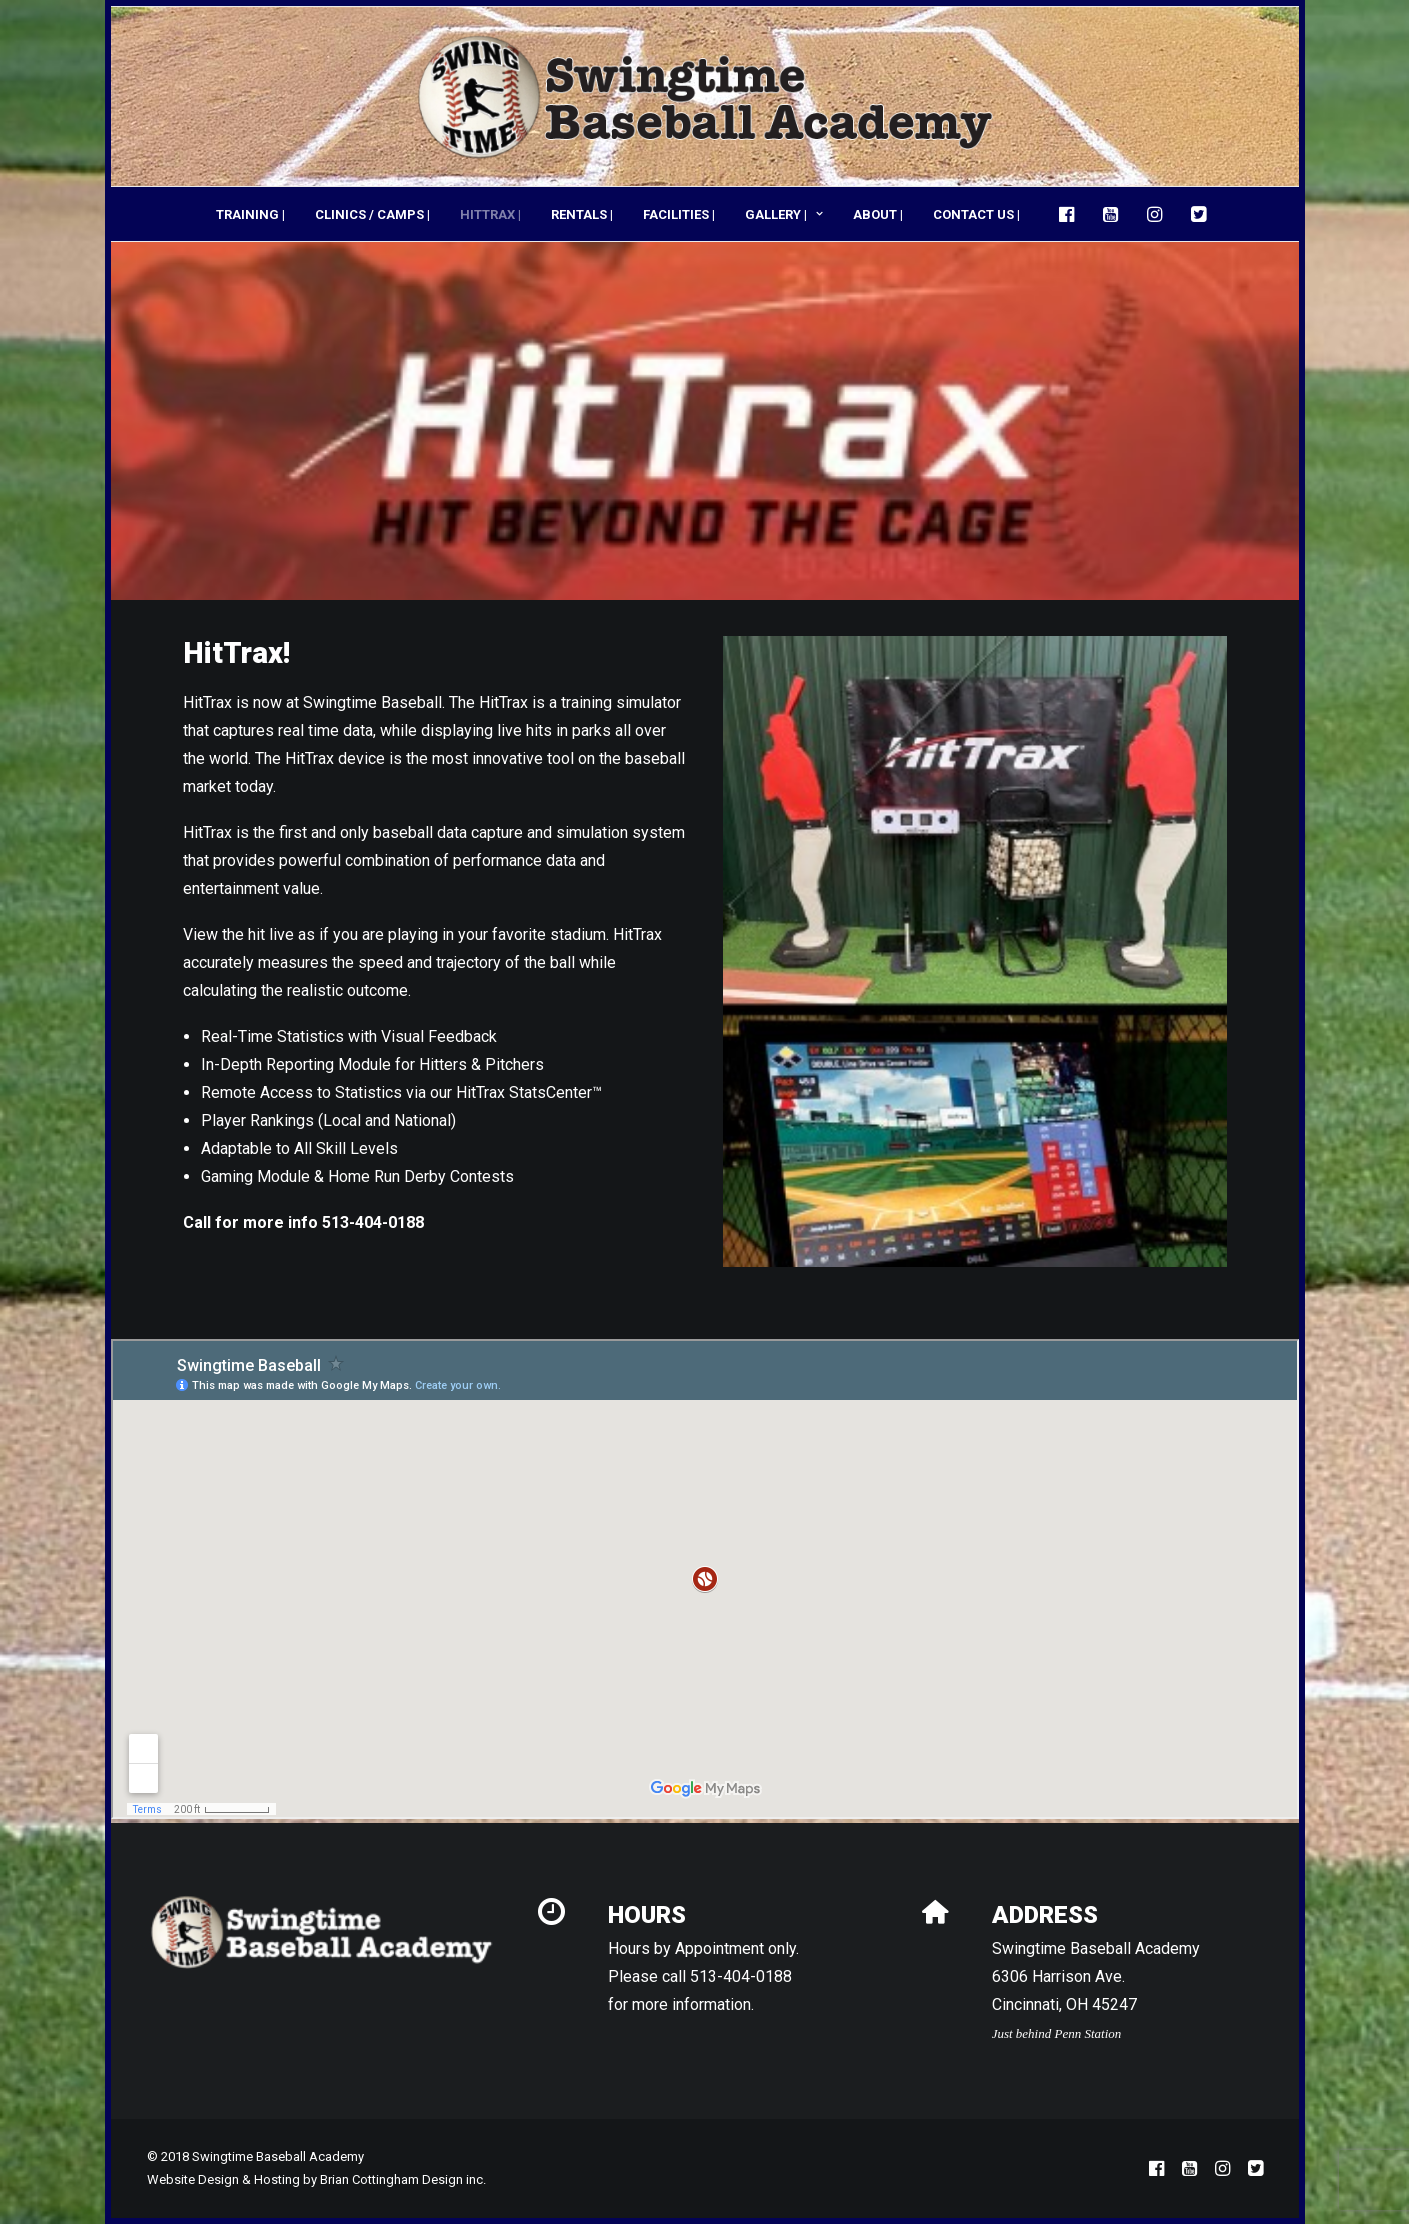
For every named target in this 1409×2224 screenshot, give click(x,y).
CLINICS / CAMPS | (372, 214)
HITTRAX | (490, 214)
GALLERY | (784, 214)
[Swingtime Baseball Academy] (704, 96)
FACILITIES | (679, 214)
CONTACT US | (976, 214)
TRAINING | (250, 214)
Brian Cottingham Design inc (401, 2179)
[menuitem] (250, 214)
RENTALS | (582, 214)
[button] (1071, 214)
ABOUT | (878, 214)
